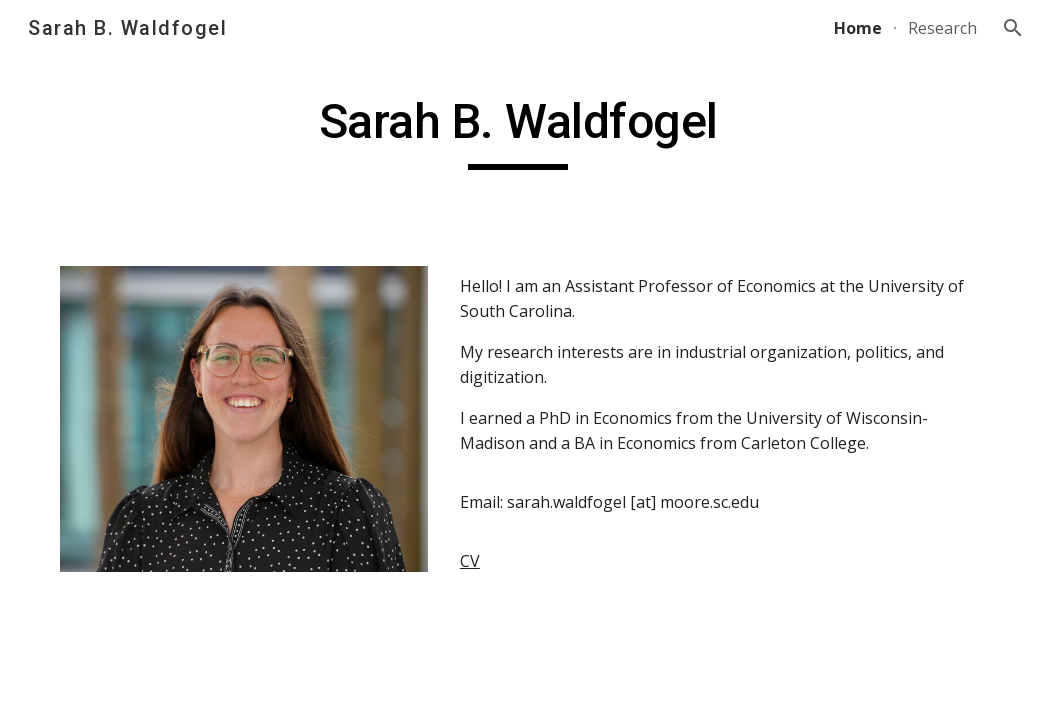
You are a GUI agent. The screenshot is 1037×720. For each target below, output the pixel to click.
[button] (1013, 28)
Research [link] (942, 28)
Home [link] (858, 28)
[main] (519, 131)
